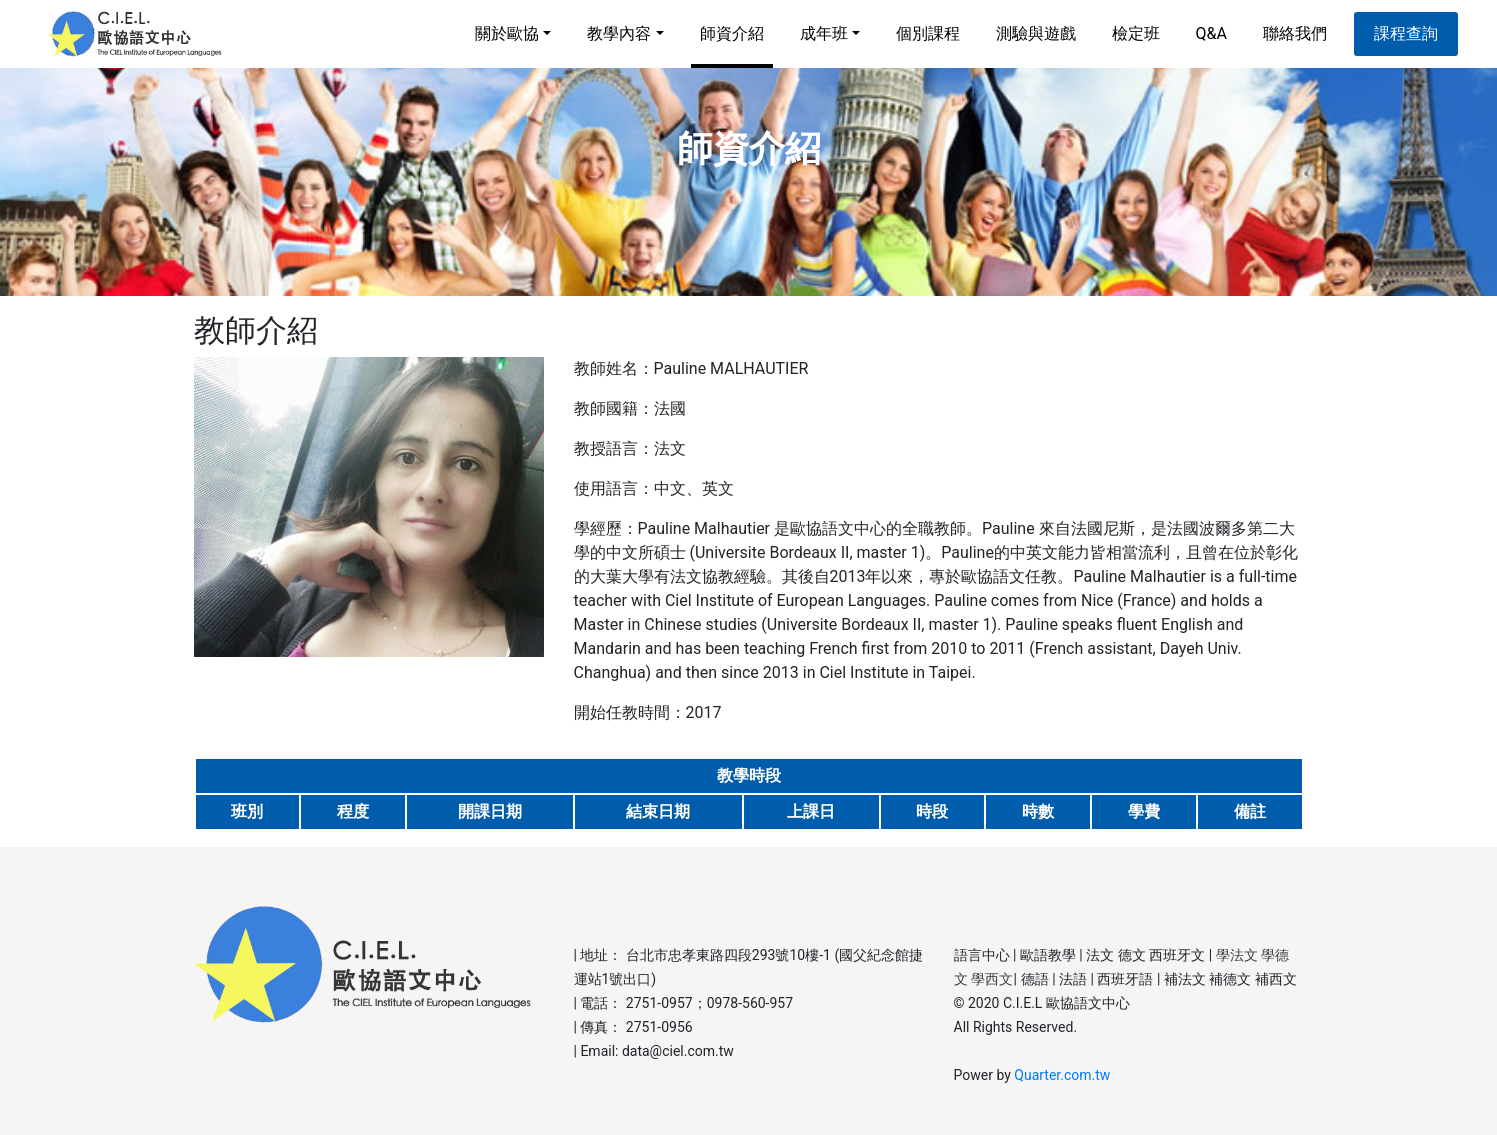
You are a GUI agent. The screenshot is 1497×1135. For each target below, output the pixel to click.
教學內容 (619, 33)
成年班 (824, 33)
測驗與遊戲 (1036, 33)
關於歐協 (507, 33)
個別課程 (928, 33)
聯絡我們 (1295, 33)
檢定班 (1136, 33)
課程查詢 (1406, 33)
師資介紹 (732, 46)
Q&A (1211, 33)
